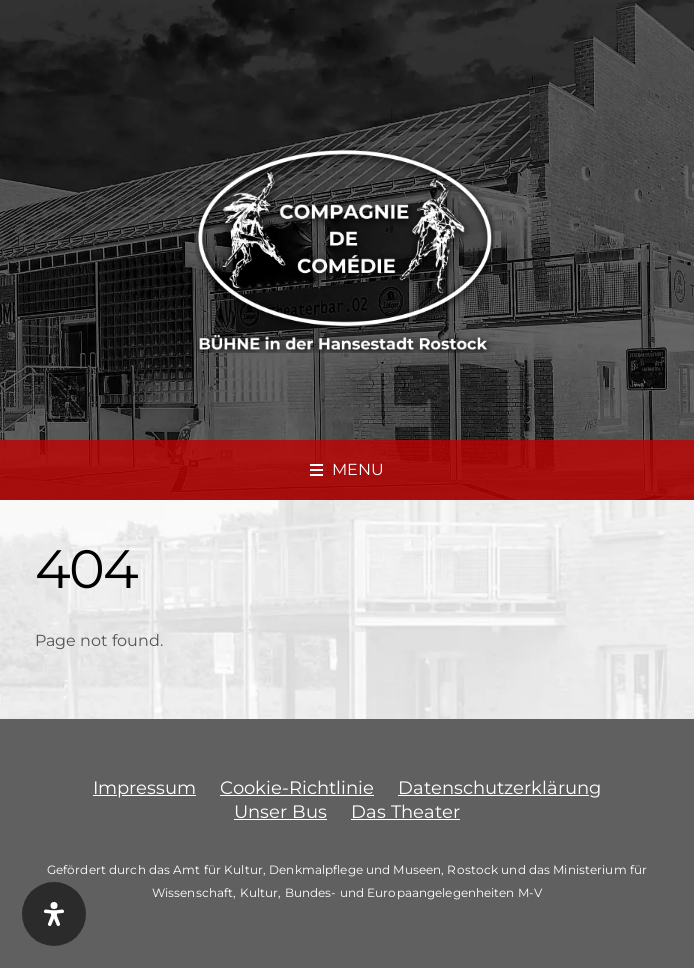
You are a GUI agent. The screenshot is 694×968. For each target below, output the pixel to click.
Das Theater (405, 812)
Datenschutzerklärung (499, 788)
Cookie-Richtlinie (297, 788)
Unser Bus (280, 812)
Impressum (144, 788)
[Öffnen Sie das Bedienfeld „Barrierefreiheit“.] (54, 914)
